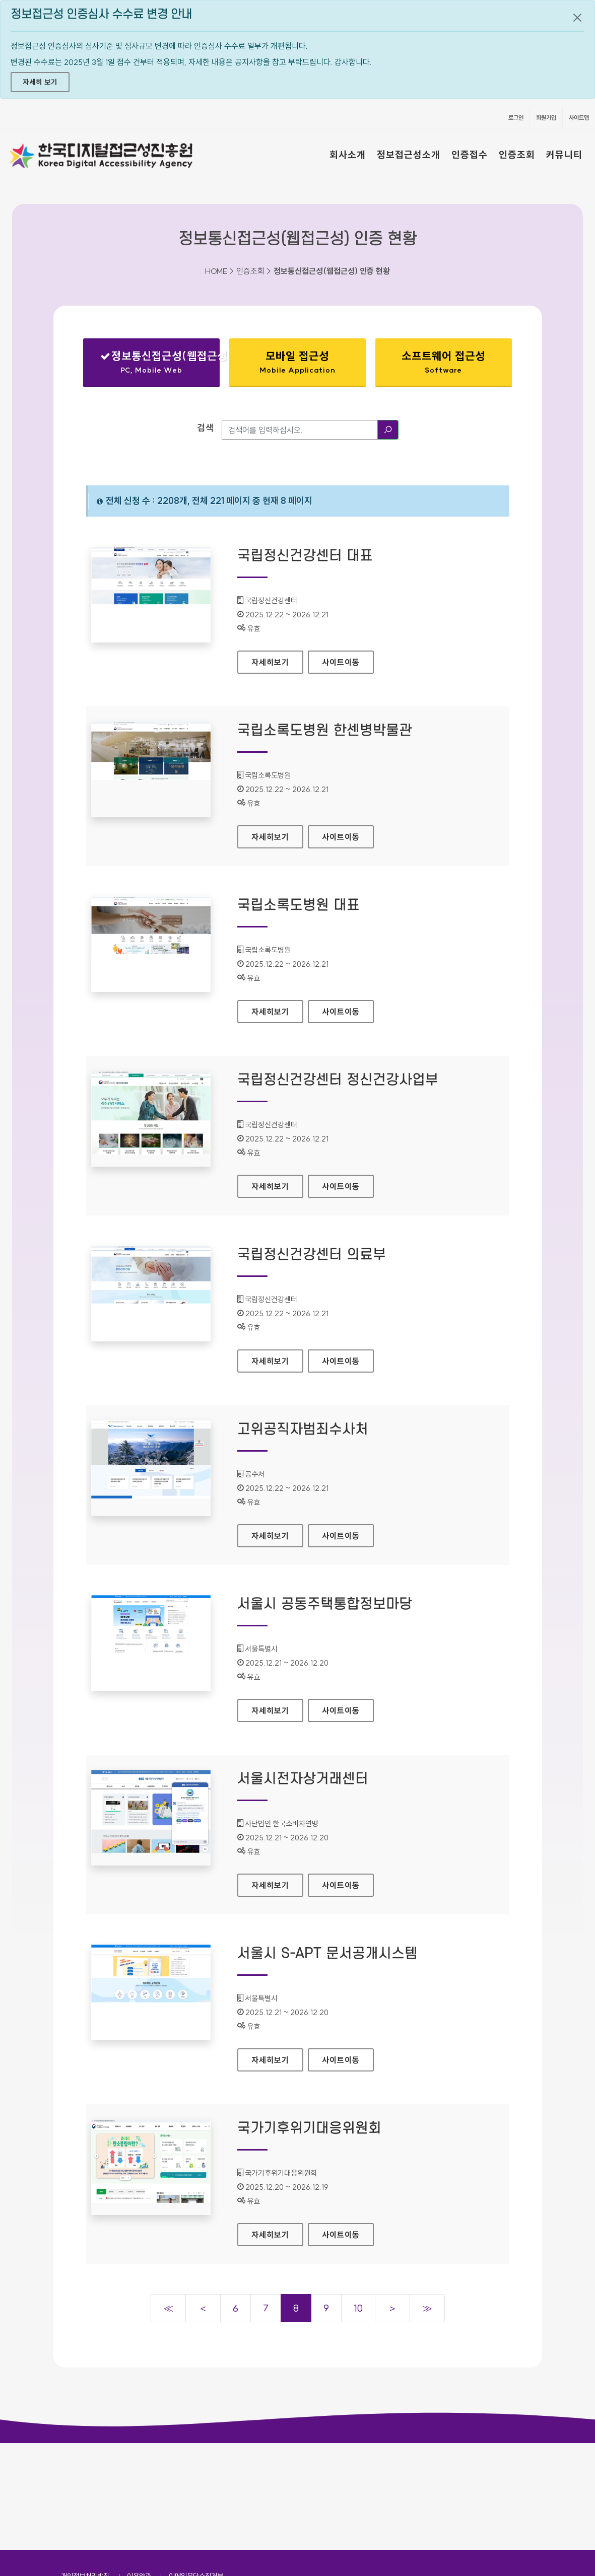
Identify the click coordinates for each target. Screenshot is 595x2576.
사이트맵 (579, 117)
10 (358, 2308)
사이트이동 (341, 662)
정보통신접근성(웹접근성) (160, 364)
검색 (205, 428)
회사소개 (347, 155)
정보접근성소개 (408, 155)
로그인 (515, 117)
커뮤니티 (564, 155)
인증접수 (469, 155)
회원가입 (546, 117)
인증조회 (517, 155)
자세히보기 (277, 659)
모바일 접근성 (297, 362)
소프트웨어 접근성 (443, 362)
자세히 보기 (40, 82)
